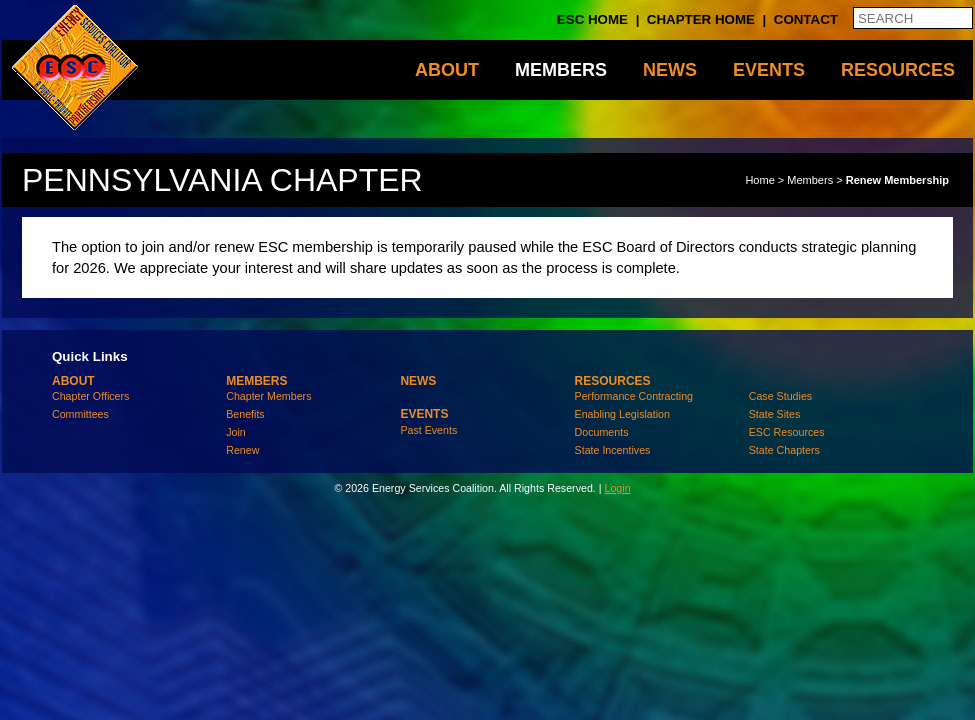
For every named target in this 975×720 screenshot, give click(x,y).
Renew (242, 450)
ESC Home (592, 19)
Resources (898, 70)
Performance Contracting (634, 396)
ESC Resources (787, 432)
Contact (806, 19)
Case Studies (780, 396)
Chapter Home (701, 19)
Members (561, 70)
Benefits (245, 414)
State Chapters (784, 450)
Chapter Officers (90, 396)
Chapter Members (268, 396)
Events (769, 70)
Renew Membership (897, 180)
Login (617, 488)
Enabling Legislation (622, 414)
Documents (602, 432)
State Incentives (613, 450)
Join (236, 432)
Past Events (428, 430)
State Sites (775, 414)
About (447, 70)
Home (759, 180)
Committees (80, 414)
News (670, 70)
